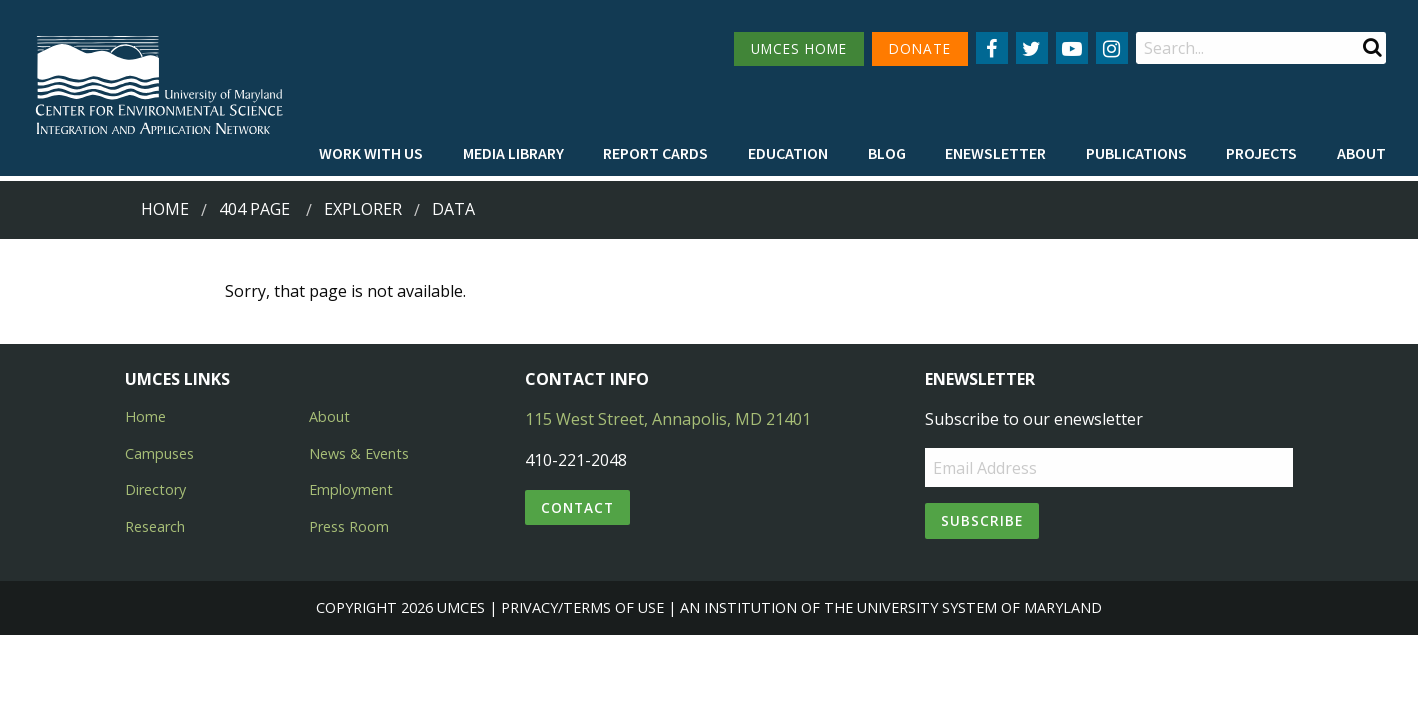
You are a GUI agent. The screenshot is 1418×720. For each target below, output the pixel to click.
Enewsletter (995, 153)
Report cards (655, 153)
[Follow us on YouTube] (1072, 48)
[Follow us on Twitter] (1032, 48)
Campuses (159, 453)
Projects (1261, 153)
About (1361, 153)
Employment (351, 489)
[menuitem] (371, 153)
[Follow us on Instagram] (1112, 48)
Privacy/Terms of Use (582, 607)
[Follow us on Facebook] (992, 48)
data (453, 209)
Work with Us (371, 153)
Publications (1136, 153)
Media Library (513, 153)
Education (788, 153)
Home (165, 209)
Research (155, 526)
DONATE (920, 48)
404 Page (254, 209)
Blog (887, 153)
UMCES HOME (799, 48)
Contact (577, 507)
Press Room (349, 526)
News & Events (359, 453)
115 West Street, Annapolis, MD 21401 (668, 419)
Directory (155, 489)
